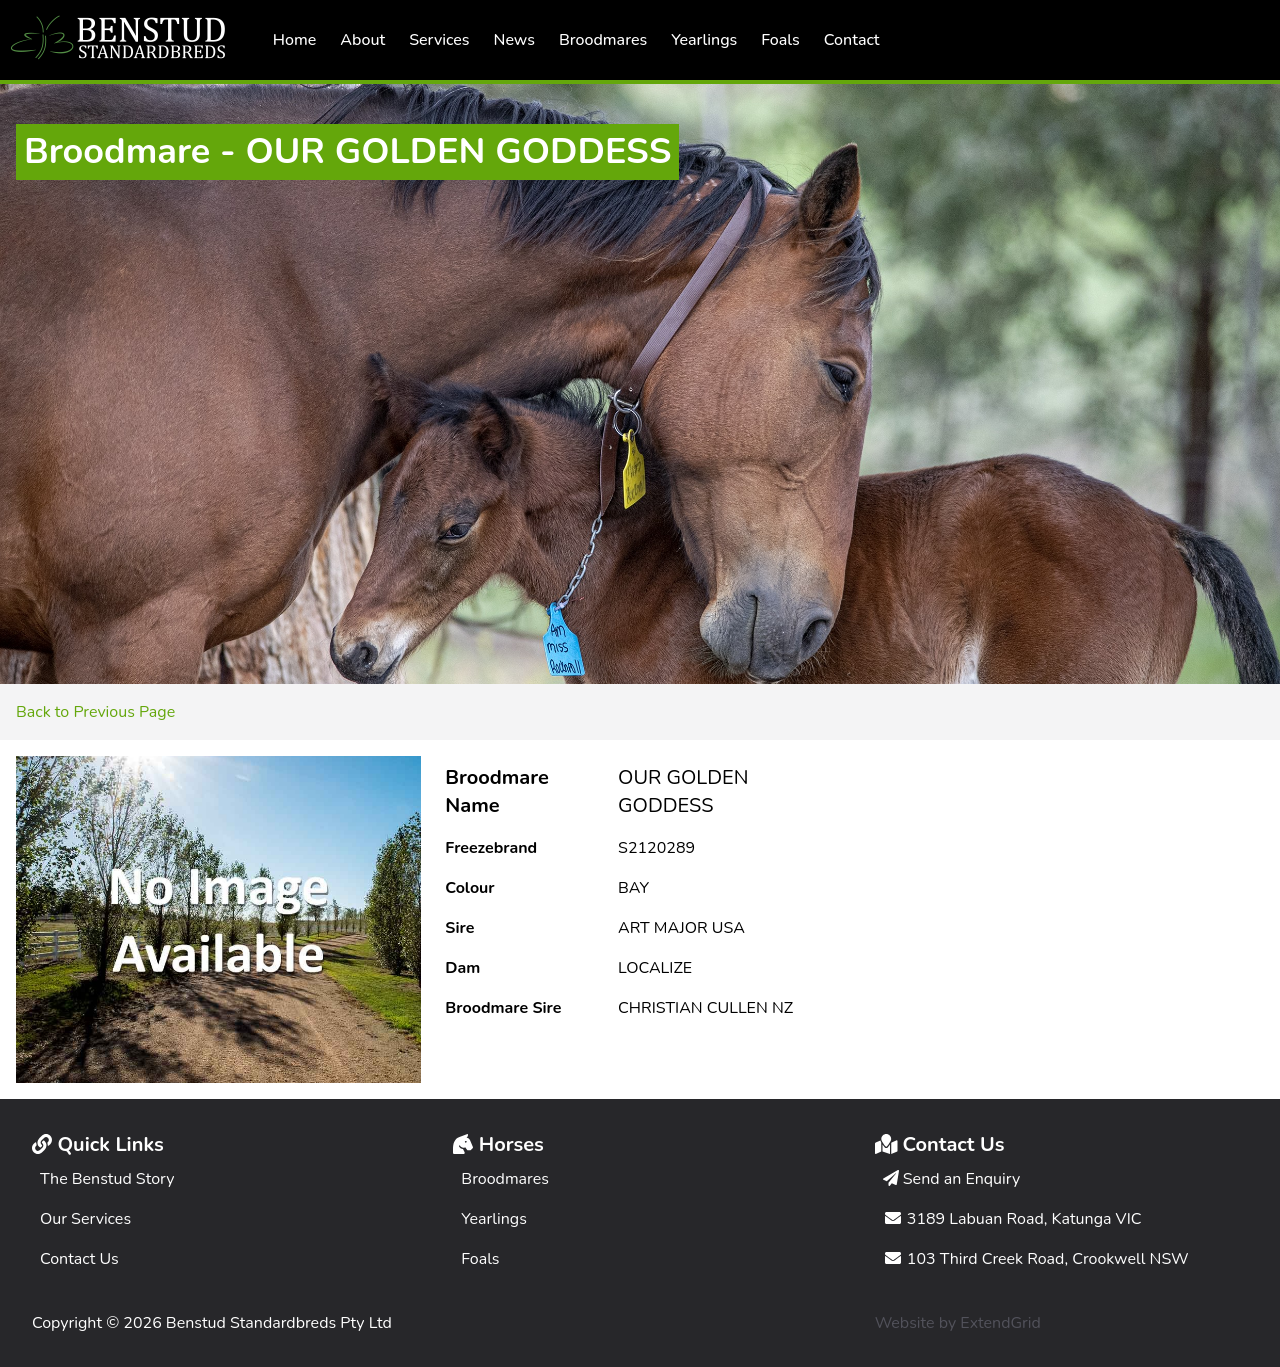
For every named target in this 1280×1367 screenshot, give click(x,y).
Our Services (85, 1219)
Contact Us (79, 1259)
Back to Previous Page (95, 712)
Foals (780, 40)
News (514, 40)
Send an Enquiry (952, 1179)
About (362, 40)
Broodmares (603, 40)
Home (295, 40)
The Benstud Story (107, 1179)
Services (439, 40)
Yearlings (704, 40)
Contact (852, 40)
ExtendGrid (1000, 1323)
